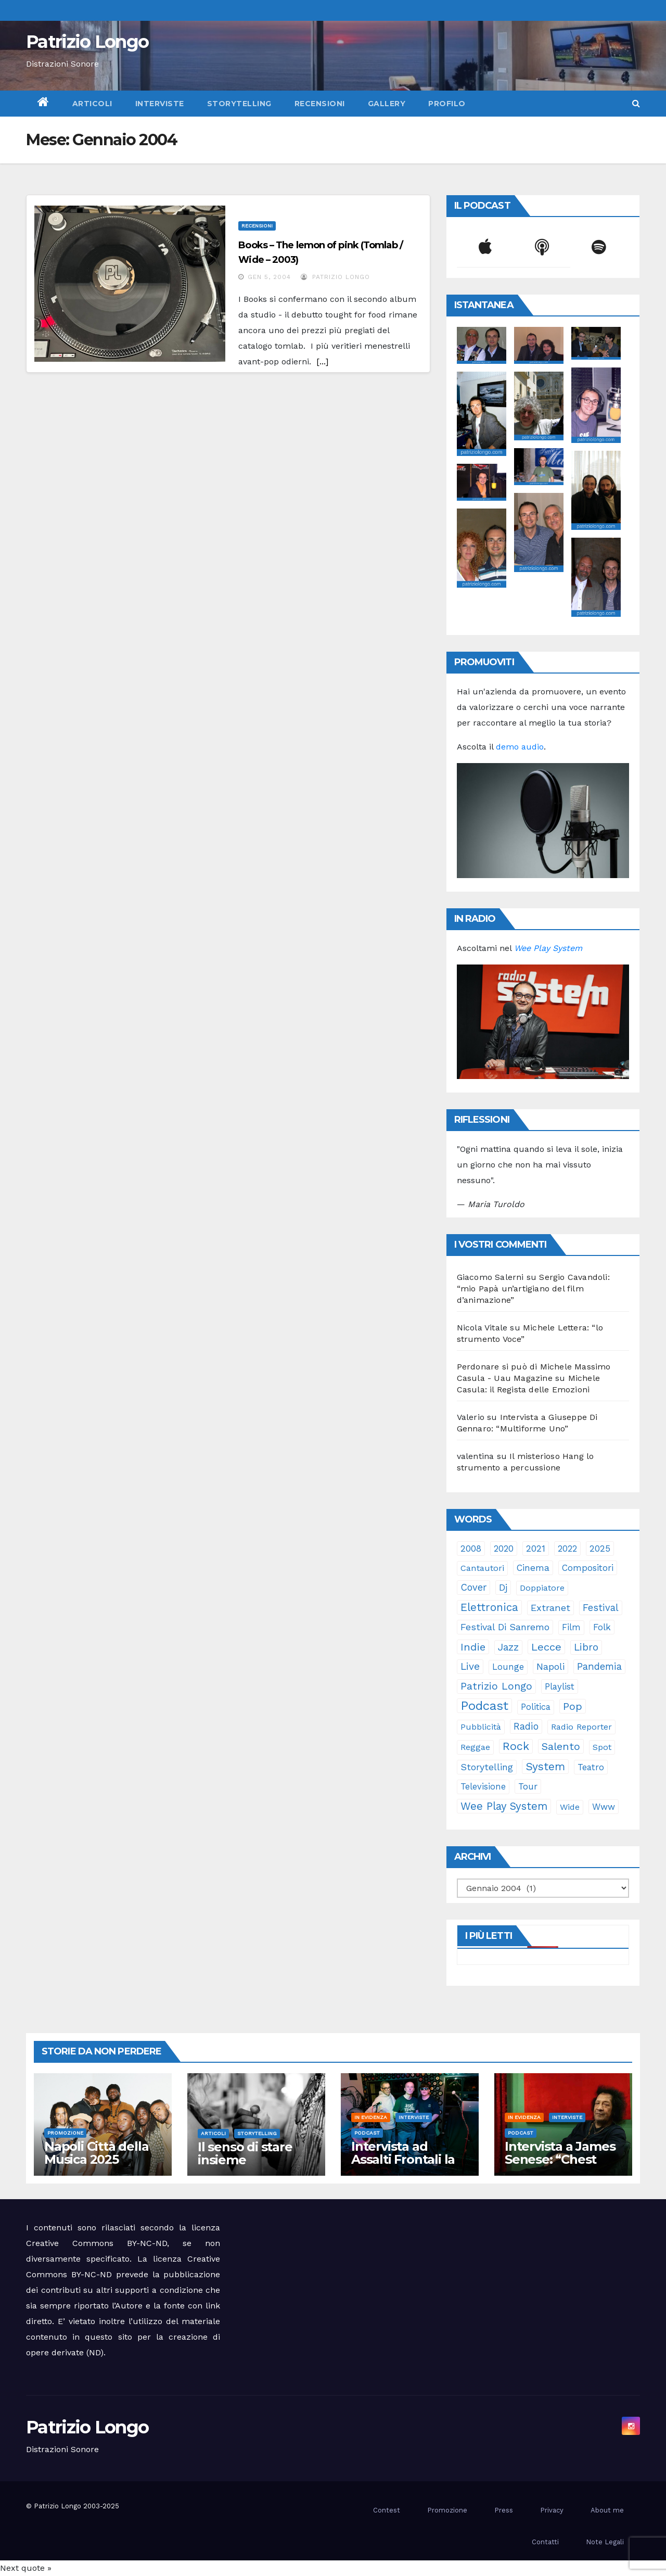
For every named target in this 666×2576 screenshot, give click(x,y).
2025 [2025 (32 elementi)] (600, 1548)
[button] (636, 103)
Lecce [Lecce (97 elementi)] (546, 1647)
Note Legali (605, 2542)
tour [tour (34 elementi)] (527, 1786)
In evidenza (370, 2117)
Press (503, 2510)
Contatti (545, 2542)
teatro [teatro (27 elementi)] (591, 1767)
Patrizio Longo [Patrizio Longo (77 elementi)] (496, 1686)
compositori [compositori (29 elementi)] (587, 1568)
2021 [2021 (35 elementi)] (535, 1548)
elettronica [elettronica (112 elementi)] (489, 1607)
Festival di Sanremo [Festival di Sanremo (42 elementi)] (504, 1626)
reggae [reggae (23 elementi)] (475, 1747)
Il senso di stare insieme (245, 2153)
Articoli (92, 103)
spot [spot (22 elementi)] (602, 1747)
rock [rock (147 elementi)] (516, 1746)
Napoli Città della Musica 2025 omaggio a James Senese (97, 2166)
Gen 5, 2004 (269, 277)
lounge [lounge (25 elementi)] (508, 1667)
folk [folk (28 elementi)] (602, 1627)
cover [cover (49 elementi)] (473, 1587)
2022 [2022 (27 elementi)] (567, 1548)
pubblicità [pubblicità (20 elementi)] (480, 1727)
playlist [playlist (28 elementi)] (559, 1686)
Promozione (65, 2133)
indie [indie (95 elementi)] (472, 1647)
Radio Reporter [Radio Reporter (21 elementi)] (581, 1727)
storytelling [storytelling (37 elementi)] (486, 1767)
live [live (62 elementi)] (470, 1666)
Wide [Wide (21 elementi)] (570, 1807)
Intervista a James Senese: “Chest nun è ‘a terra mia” (561, 2159)
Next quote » (26, 2568)
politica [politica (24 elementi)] (535, 1707)
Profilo (447, 103)
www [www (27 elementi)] (603, 1806)
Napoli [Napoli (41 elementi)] (550, 1666)
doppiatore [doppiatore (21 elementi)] (542, 1588)
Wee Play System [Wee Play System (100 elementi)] (503, 1806)
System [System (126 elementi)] (545, 1766)
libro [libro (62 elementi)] (586, 1647)
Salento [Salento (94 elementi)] (561, 1746)
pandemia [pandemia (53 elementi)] (599, 1666)
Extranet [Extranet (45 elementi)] (550, 1607)
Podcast (367, 2133)
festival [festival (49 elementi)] (601, 1607)
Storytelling (239, 103)
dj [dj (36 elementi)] (503, 1587)
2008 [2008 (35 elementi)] (470, 1548)
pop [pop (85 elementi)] (572, 1706)
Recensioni (319, 103)
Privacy (551, 2510)
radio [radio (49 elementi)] (526, 1726)
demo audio (520, 747)
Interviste (159, 103)
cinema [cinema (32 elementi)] (533, 1568)
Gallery (387, 103)
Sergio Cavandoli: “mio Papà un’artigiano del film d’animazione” (533, 1288)
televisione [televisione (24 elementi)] (483, 1787)
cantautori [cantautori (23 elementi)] (482, 1568)
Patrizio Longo (87, 42)
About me (607, 2510)
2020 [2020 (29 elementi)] (504, 1548)
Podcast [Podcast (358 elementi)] (484, 1705)
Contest (386, 2510)
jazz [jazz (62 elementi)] (508, 1647)
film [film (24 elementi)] (571, 1627)
